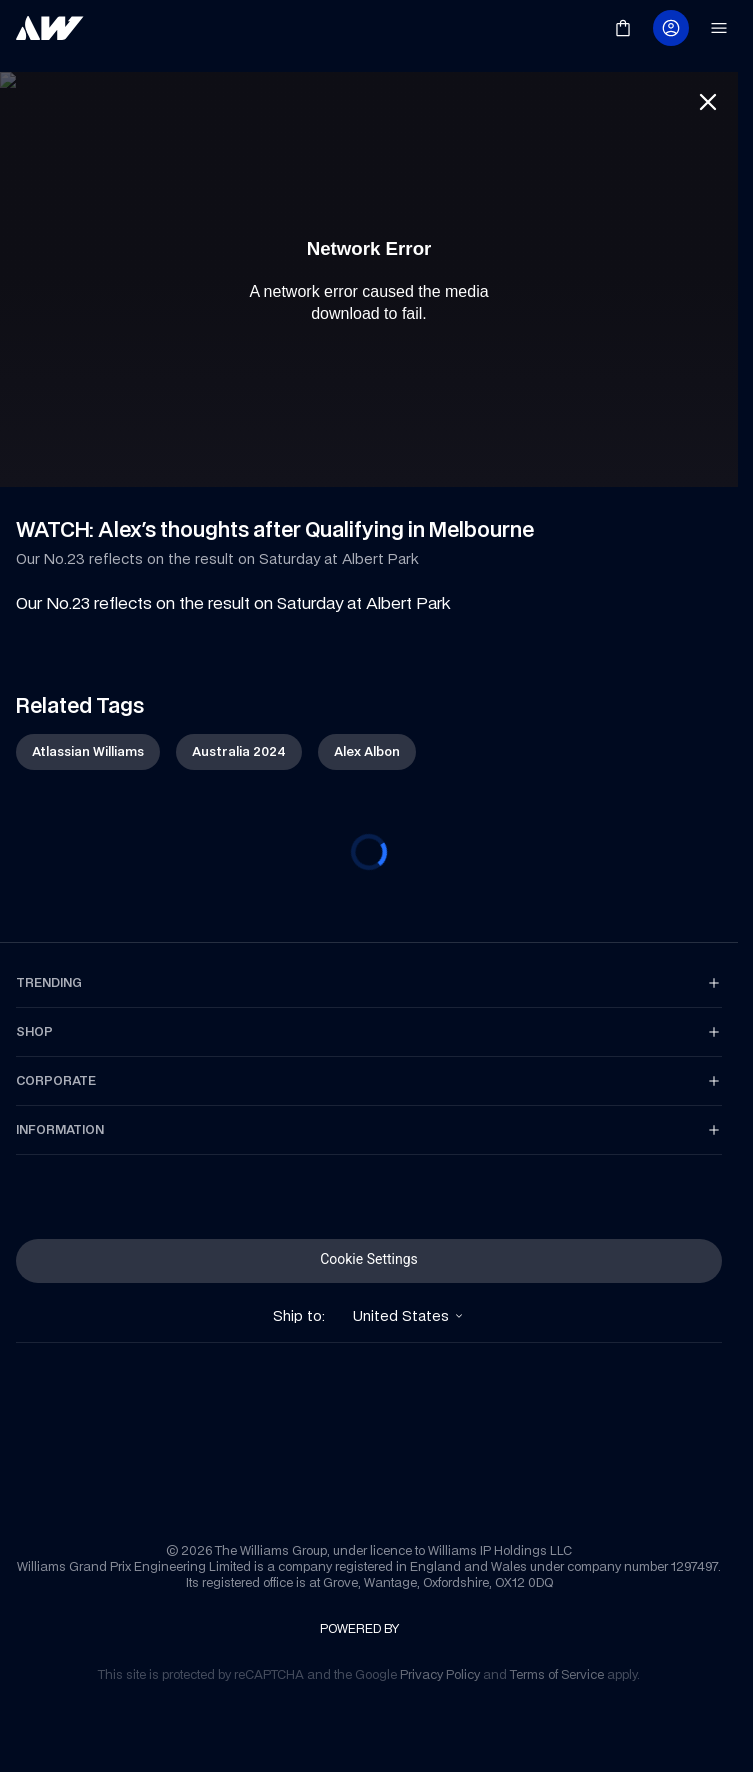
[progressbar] (369, 836)
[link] (50, 28)
